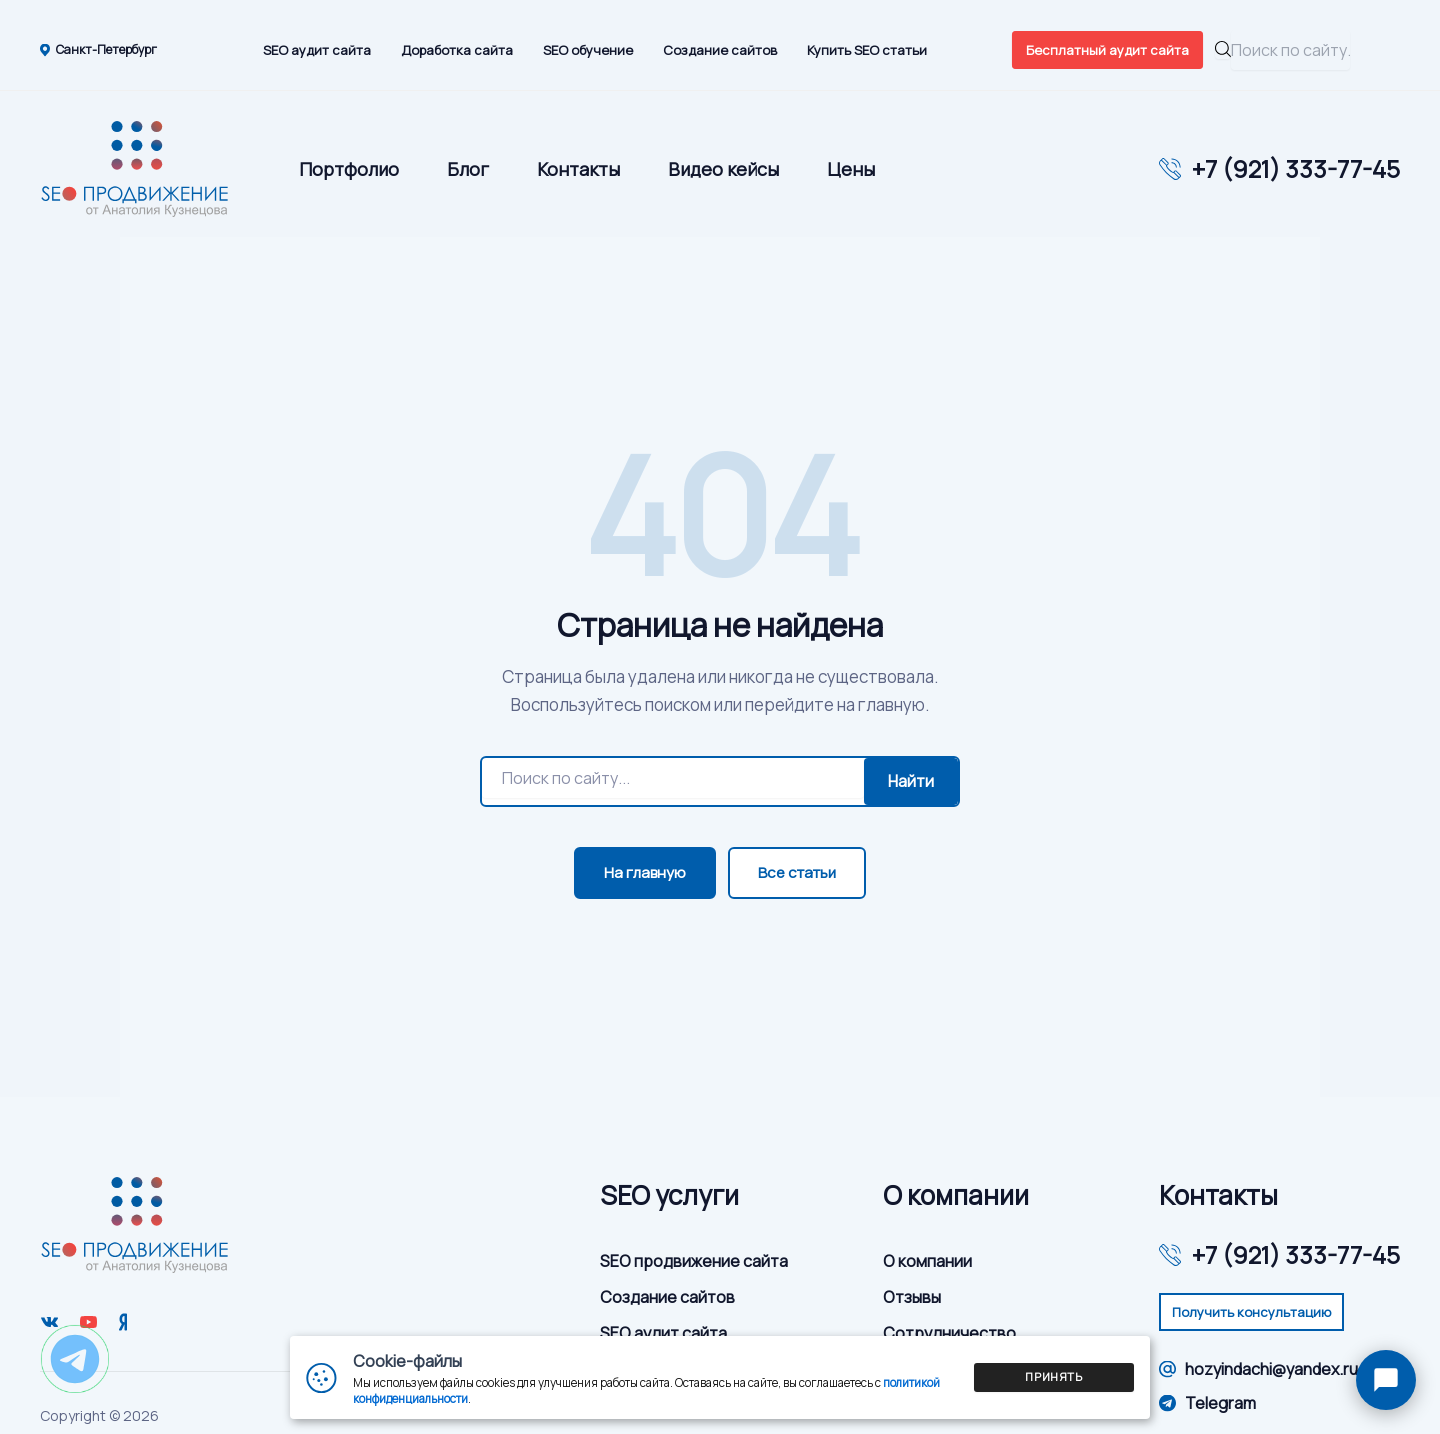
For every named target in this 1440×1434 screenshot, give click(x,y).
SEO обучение (588, 50)
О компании (927, 1261)
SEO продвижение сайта (694, 1261)
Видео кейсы (723, 169)
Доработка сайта (457, 50)
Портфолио (349, 169)
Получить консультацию (1251, 1312)
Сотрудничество (949, 1333)
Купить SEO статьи (867, 50)
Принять (1054, 1376)
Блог (468, 169)
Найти (911, 781)
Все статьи (797, 872)
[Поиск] (673, 778)
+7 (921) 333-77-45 (1296, 169)
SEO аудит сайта (317, 50)
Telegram (1207, 1403)
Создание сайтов (720, 50)
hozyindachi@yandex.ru (1258, 1369)
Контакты (578, 169)
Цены (851, 169)
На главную (645, 872)
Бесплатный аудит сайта (1107, 50)
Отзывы (912, 1297)
